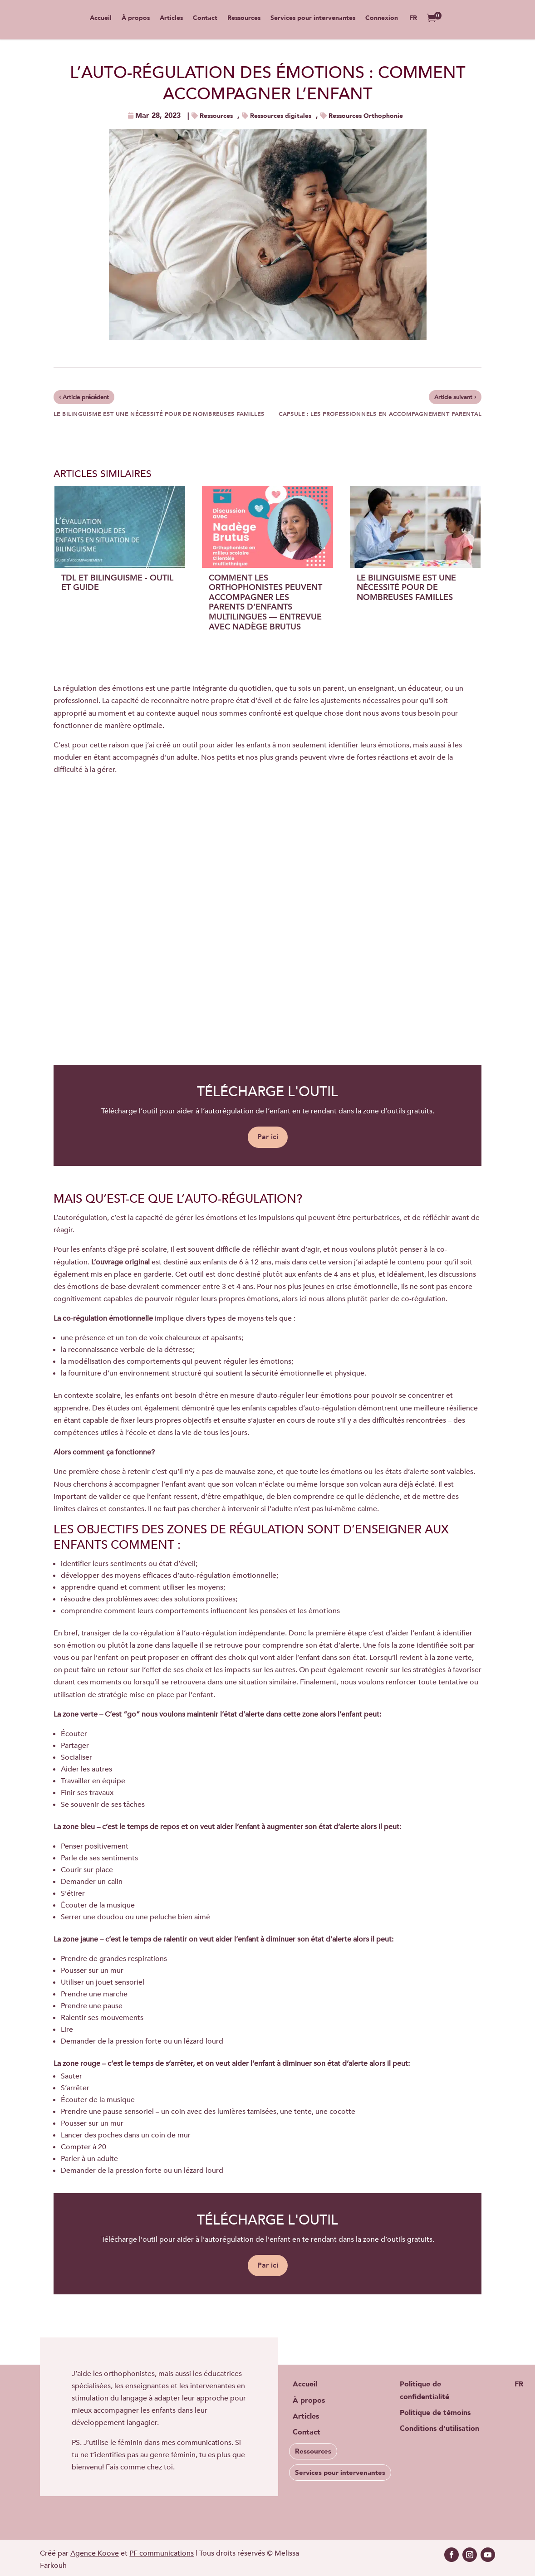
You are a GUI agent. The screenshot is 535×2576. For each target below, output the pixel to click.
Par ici (267, 1137)
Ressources (243, 19)
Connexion (381, 19)
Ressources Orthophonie (366, 116)
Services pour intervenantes (312, 19)
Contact (205, 19)
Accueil (101, 19)
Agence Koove (94, 2553)
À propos (136, 19)
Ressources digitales (280, 116)
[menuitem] (413, 26)
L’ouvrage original (120, 1262)
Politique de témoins (435, 2413)
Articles (171, 19)
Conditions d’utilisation (439, 2429)
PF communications (161, 2553)
